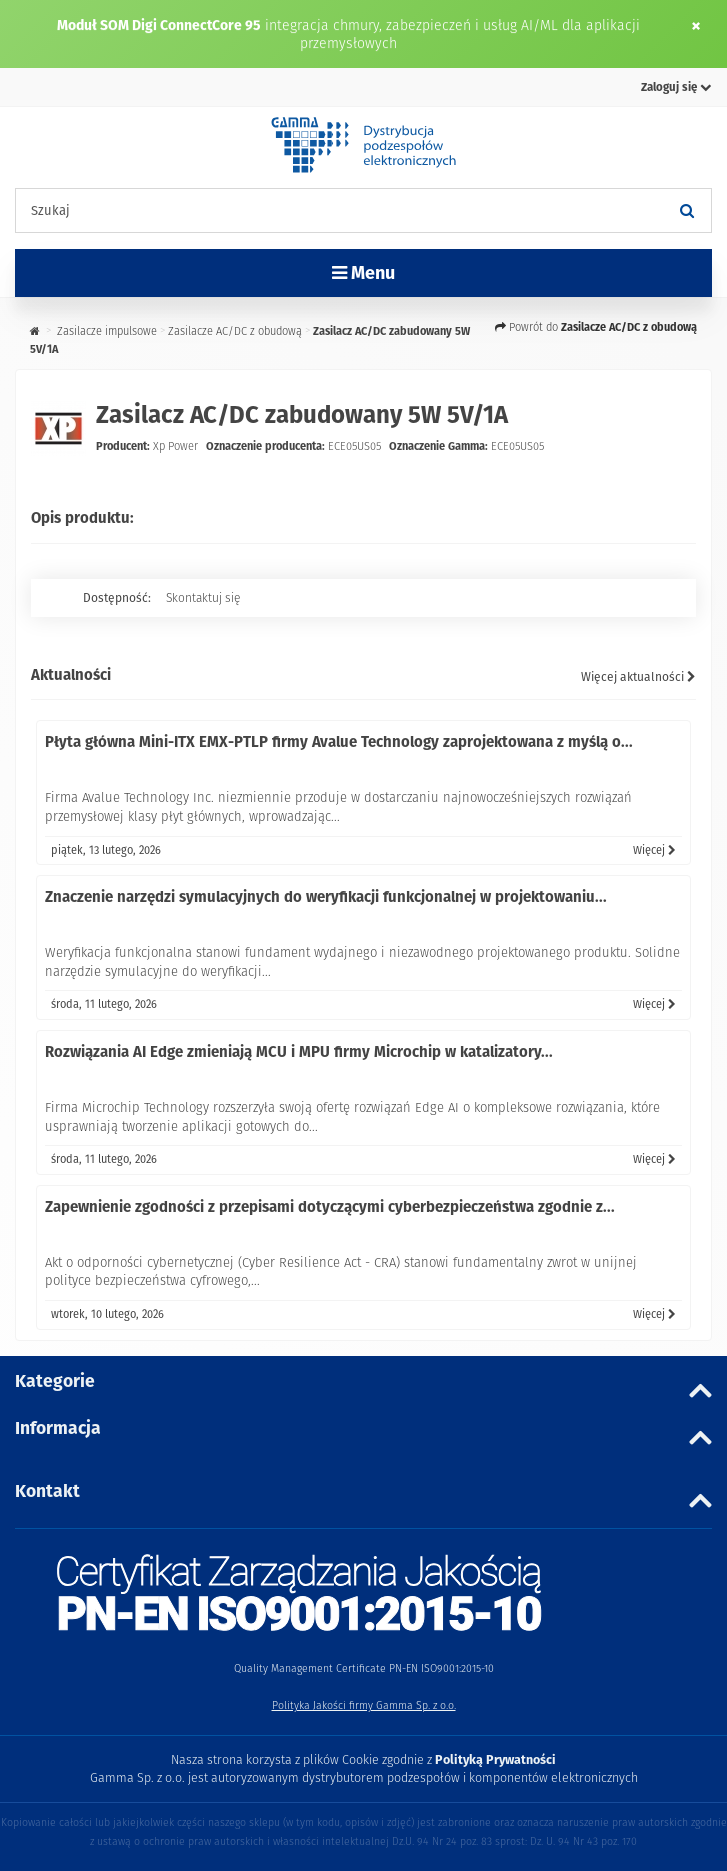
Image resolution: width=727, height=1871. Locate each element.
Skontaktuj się (203, 597)
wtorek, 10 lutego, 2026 (107, 1314)
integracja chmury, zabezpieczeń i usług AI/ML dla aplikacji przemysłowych (452, 34)
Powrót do (596, 327)
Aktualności (71, 674)
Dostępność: (117, 597)
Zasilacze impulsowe (107, 331)
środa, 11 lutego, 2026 (104, 1004)
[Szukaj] (687, 210)
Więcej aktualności (638, 676)
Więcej (654, 850)
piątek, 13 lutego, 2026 (106, 850)
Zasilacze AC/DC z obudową (235, 331)
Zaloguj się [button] (676, 87)
